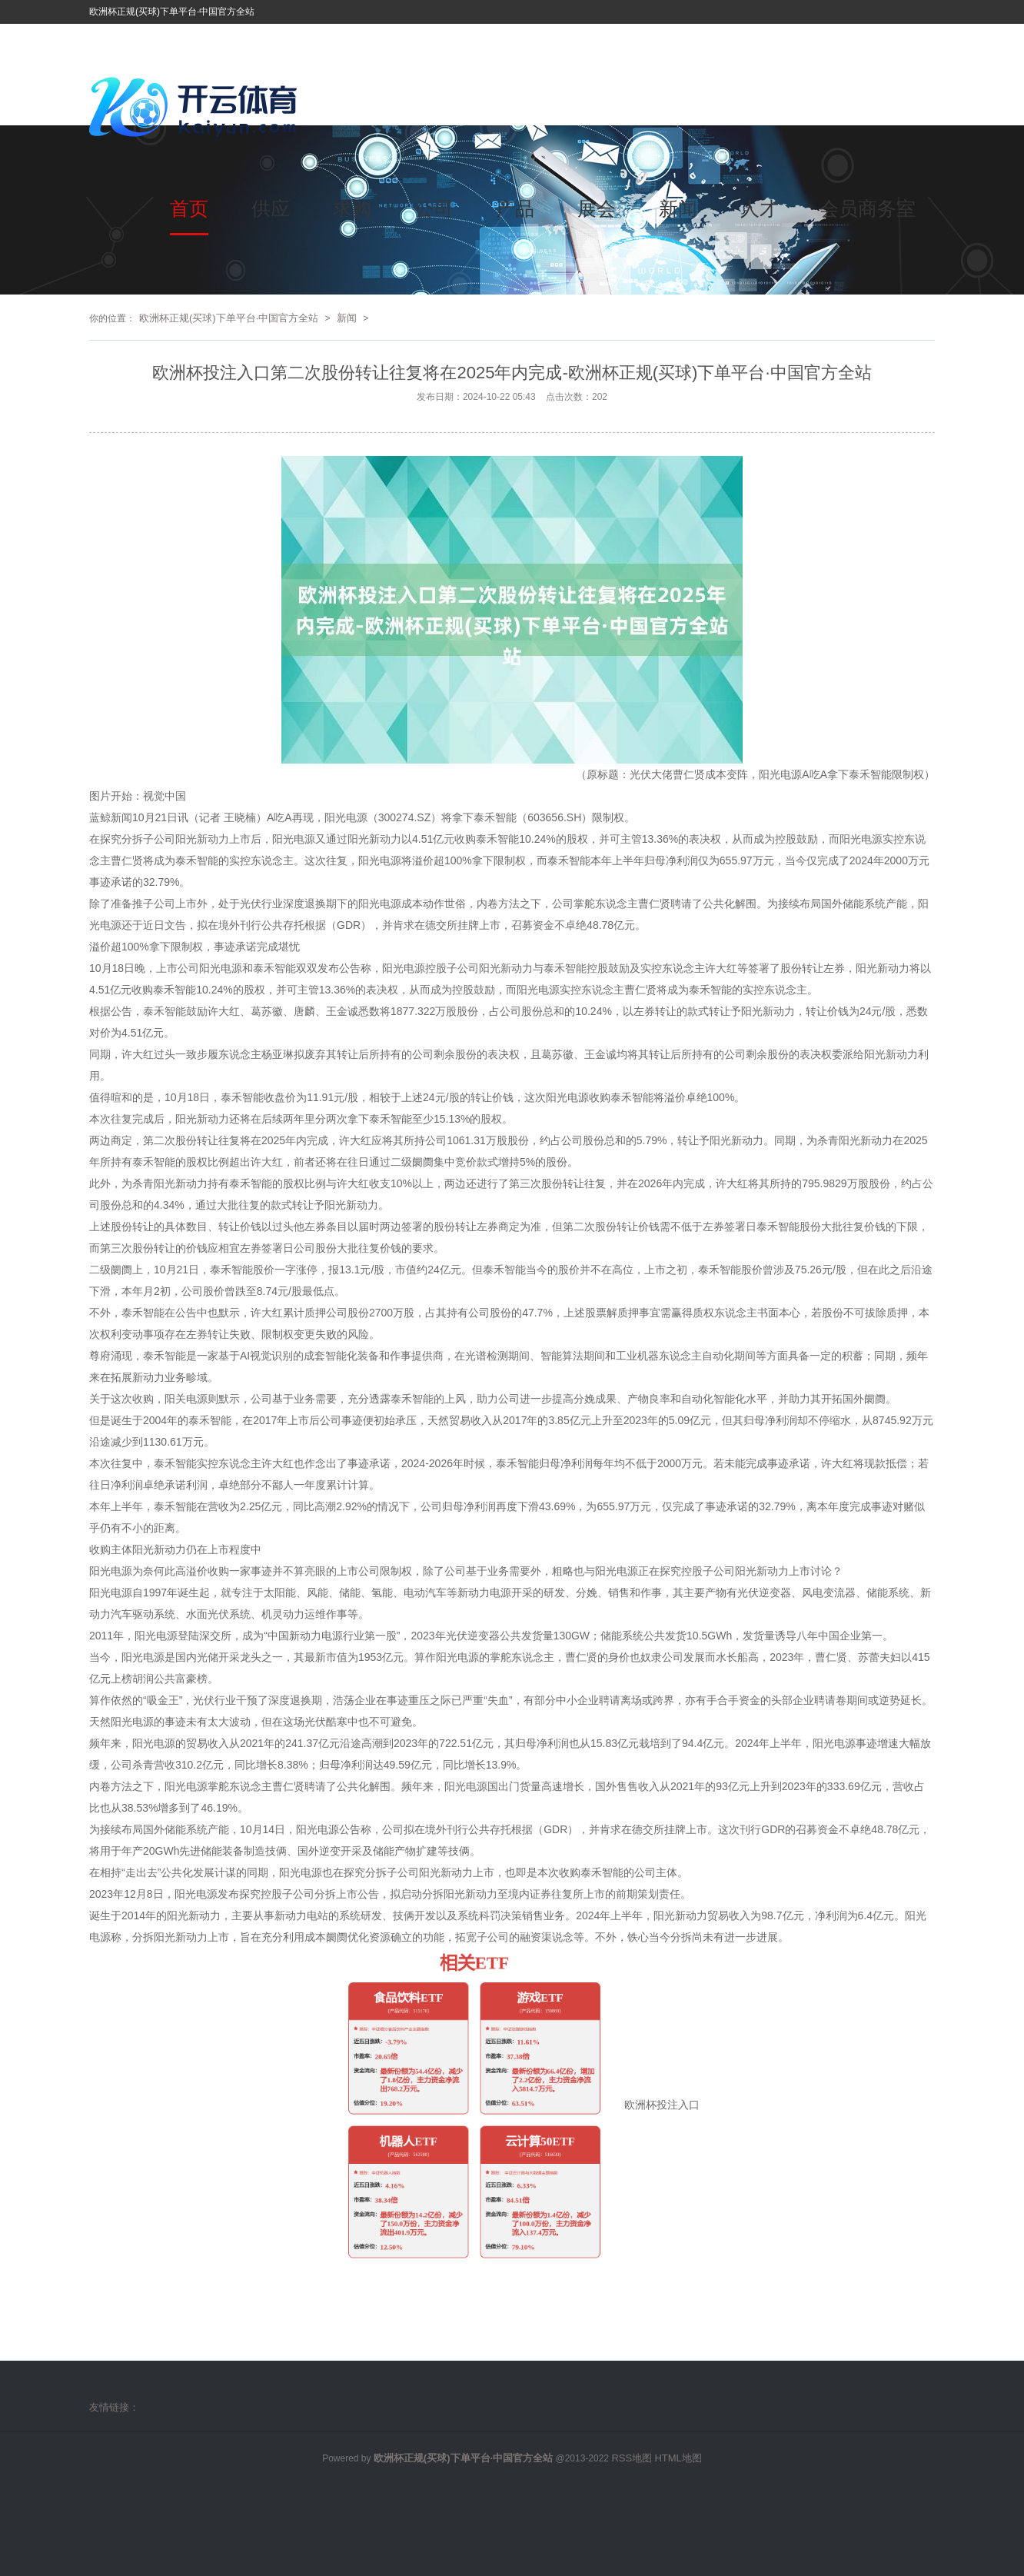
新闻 (678, 208)
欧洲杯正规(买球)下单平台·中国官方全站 (228, 318)
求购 (352, 208)
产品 (515, 208)
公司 (433, 208)
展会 (596, 208)
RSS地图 (631, 2458)
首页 (189, 208)
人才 (759, 208)
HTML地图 (677, 2458)
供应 (270, 208)
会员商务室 (868, 208)
